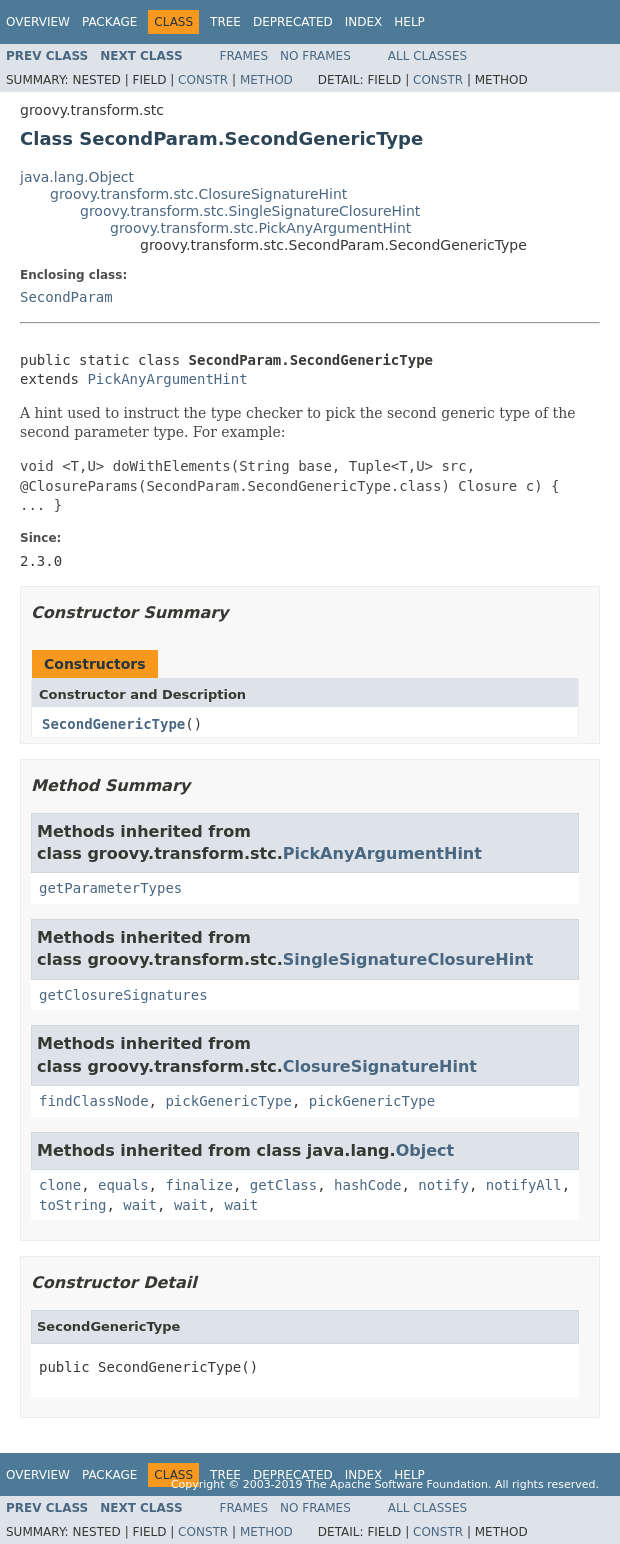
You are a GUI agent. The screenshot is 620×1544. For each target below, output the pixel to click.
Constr (203, 80)
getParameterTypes (110, 888)
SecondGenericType (113, 724)
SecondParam (66, 297)
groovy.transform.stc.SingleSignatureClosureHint (250, 211)
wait (140, 1205)
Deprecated (293, 22)
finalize (198, 1185)
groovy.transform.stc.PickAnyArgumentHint (260, 228)
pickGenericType (228, 1101)
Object (425, 1150)
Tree (225, 22)
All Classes (427, 56)
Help (409, 22)
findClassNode (94, 1101)
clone (60, 1185)
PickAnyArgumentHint (167, 379)
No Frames (315, 56)
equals (123, 1185)
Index (364, 22)
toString (72, 1205)
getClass (283, 1185)
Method (266, 80)
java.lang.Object (77, 177)
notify (443, 1185)
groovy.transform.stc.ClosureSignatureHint (198, 194)
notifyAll (524, 1185)
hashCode (367, 1185)
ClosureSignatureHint (380, 1066)
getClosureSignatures (123, 995)
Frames (244, 56)
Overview (38, 22)
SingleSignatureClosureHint (408, 959)
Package (109, 22)
